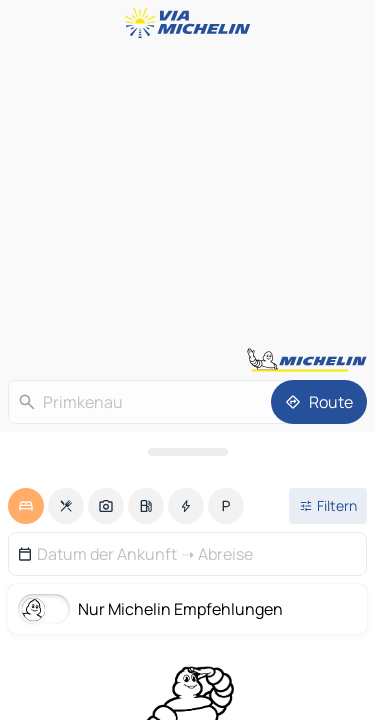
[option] (26, 506)
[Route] (319, 402)
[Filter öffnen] (328, 506)
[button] (187, 554)
